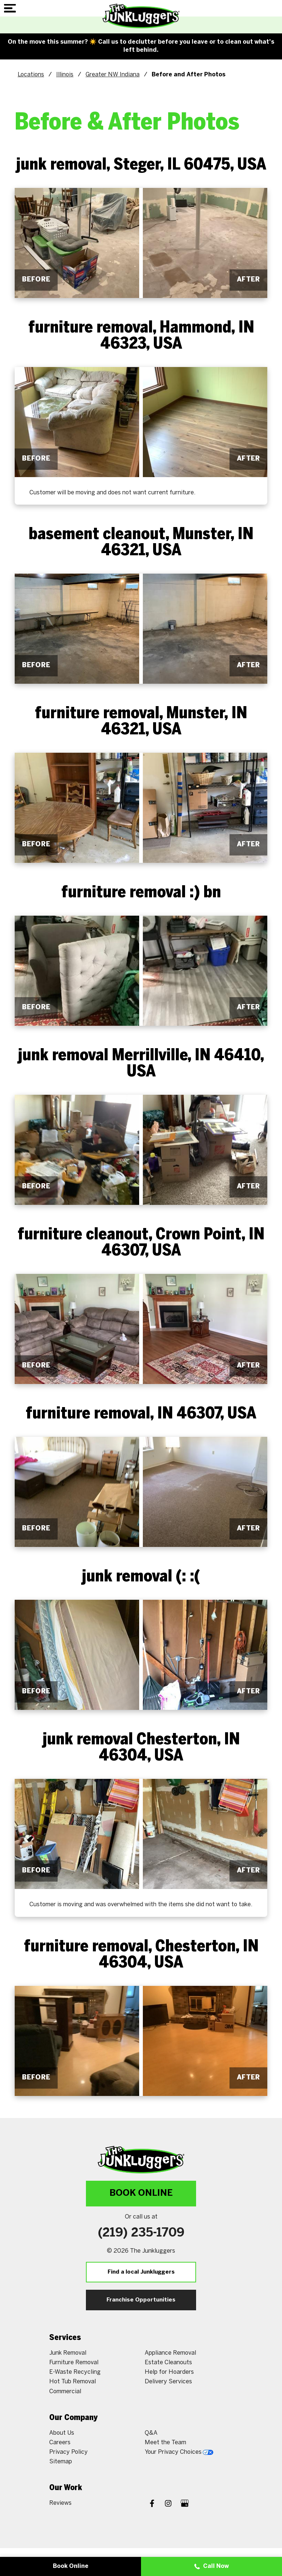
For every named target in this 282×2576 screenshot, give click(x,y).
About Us (61, 2433)
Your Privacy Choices (179, 2452)
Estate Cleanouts (168, 2362)
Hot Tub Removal (72, 2381)
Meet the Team (165, 2442)
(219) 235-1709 (141, 2233)
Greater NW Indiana (113, 74)
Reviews (60, 2503)
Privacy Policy (68, 2452)
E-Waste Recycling (75, 2372)
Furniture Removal (73, 2362)
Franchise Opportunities (141, 2300)
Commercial (65, 2391)
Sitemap (60, 2461)
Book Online (141, 2193)
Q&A (151, 2433)
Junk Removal (67, 2353)
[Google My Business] (184, 2504)
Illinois (64, 74)
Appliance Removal (170, 2353)
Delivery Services (168, 2381)
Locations (31, 74)
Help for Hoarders (169, 2372)
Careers (59, 2442)
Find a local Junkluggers (141, 2272)
